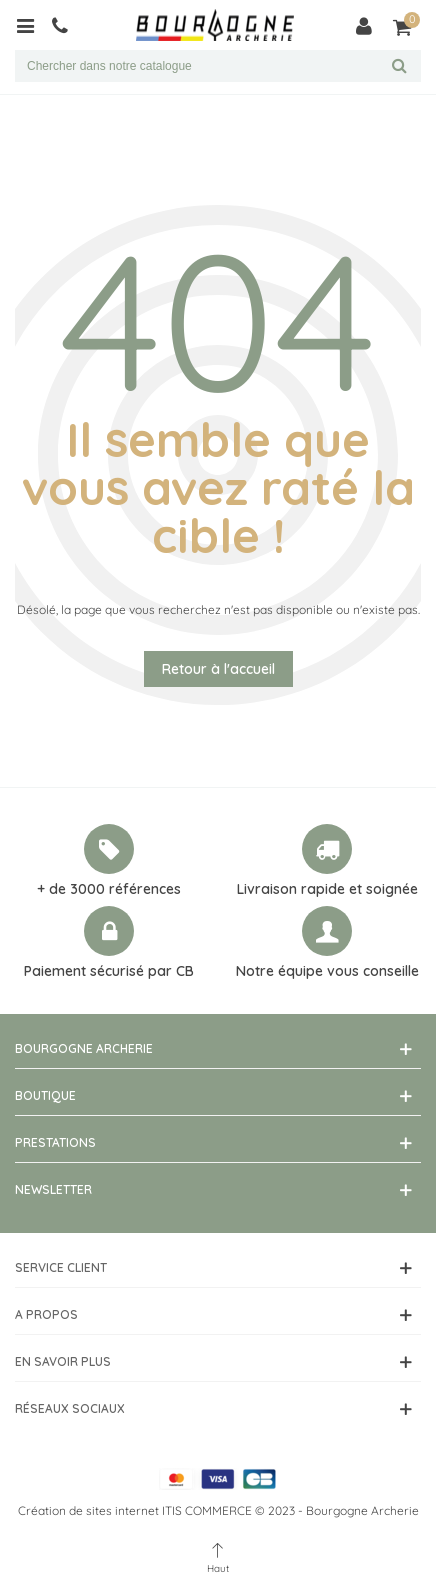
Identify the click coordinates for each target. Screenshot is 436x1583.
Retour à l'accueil (218, 669)
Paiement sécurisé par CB (109, 971)
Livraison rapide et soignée (327, 889)
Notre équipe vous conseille (327, 971)
